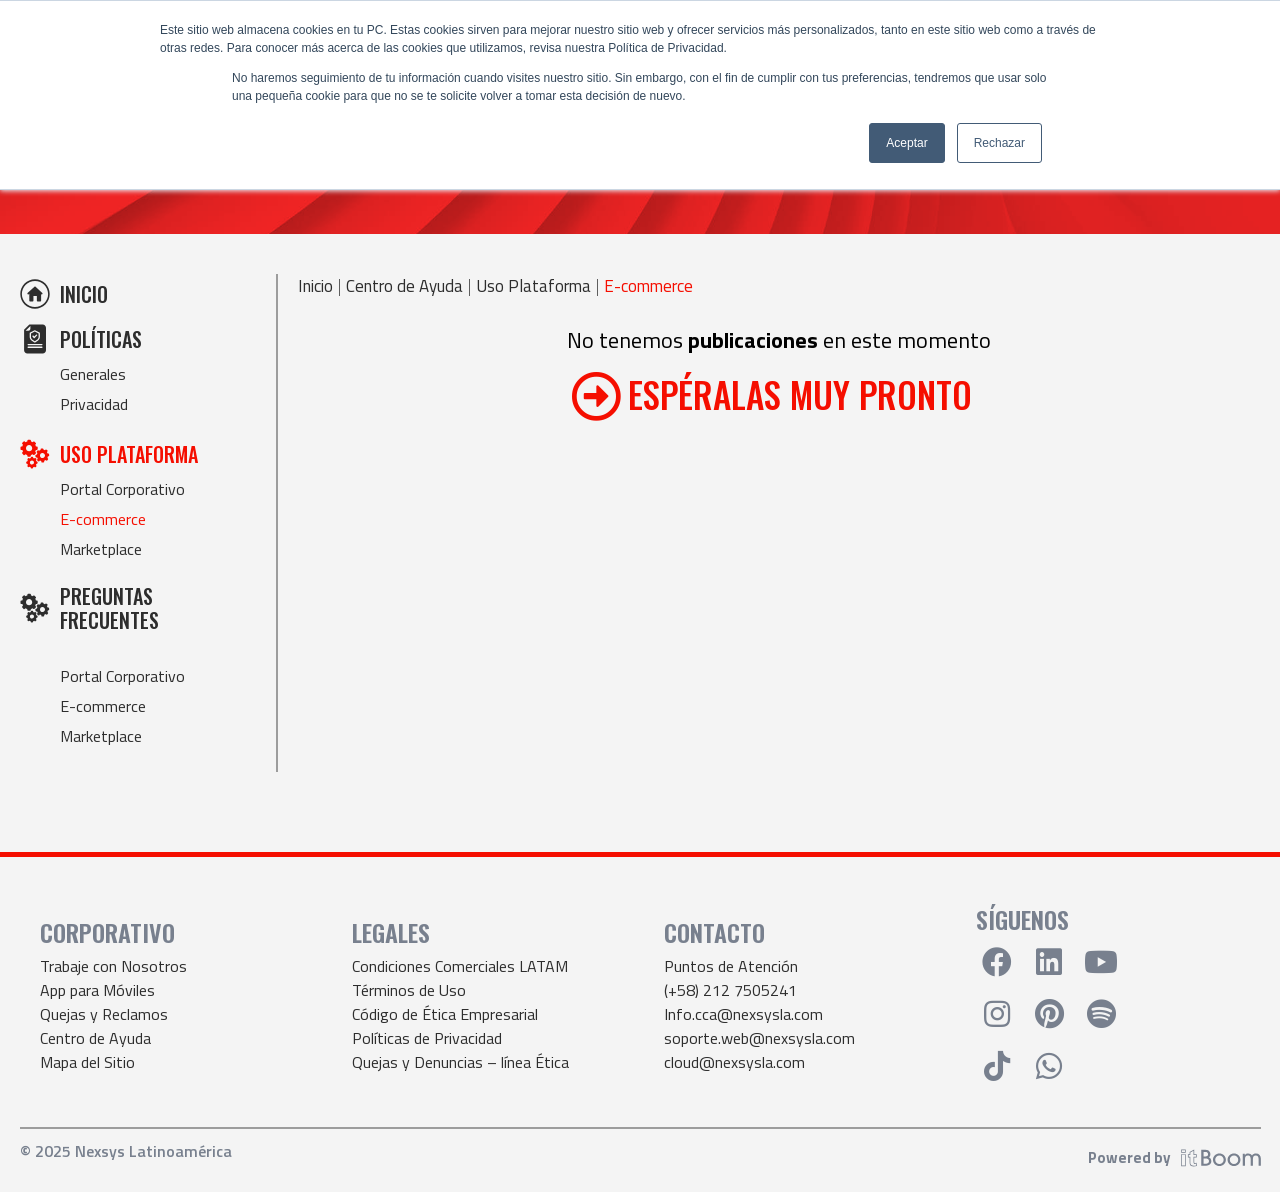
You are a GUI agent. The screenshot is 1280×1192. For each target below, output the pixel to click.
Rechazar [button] (999, 143)
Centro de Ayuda (404, 286)
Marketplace (101, 549)
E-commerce (103, 519)
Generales (93, 374)
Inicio (315, 286)
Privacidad (94, 404)
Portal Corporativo (122, 489)
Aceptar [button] (906, 143)
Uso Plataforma (533, 286)
